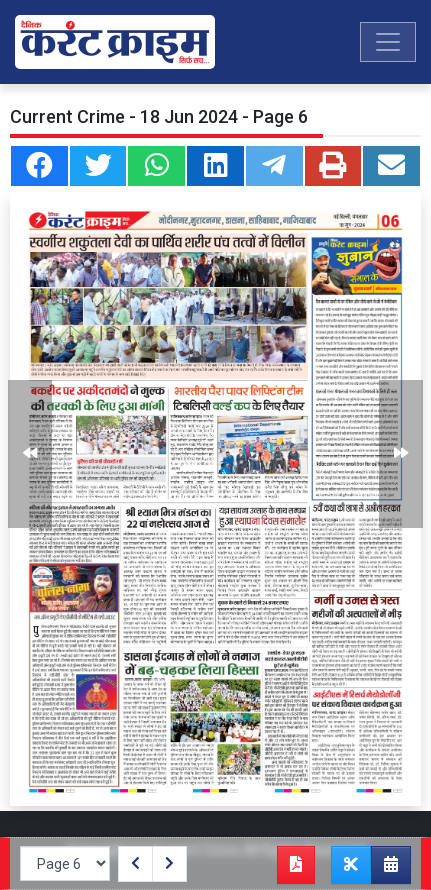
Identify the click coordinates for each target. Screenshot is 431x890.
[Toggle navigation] (388, 42)
